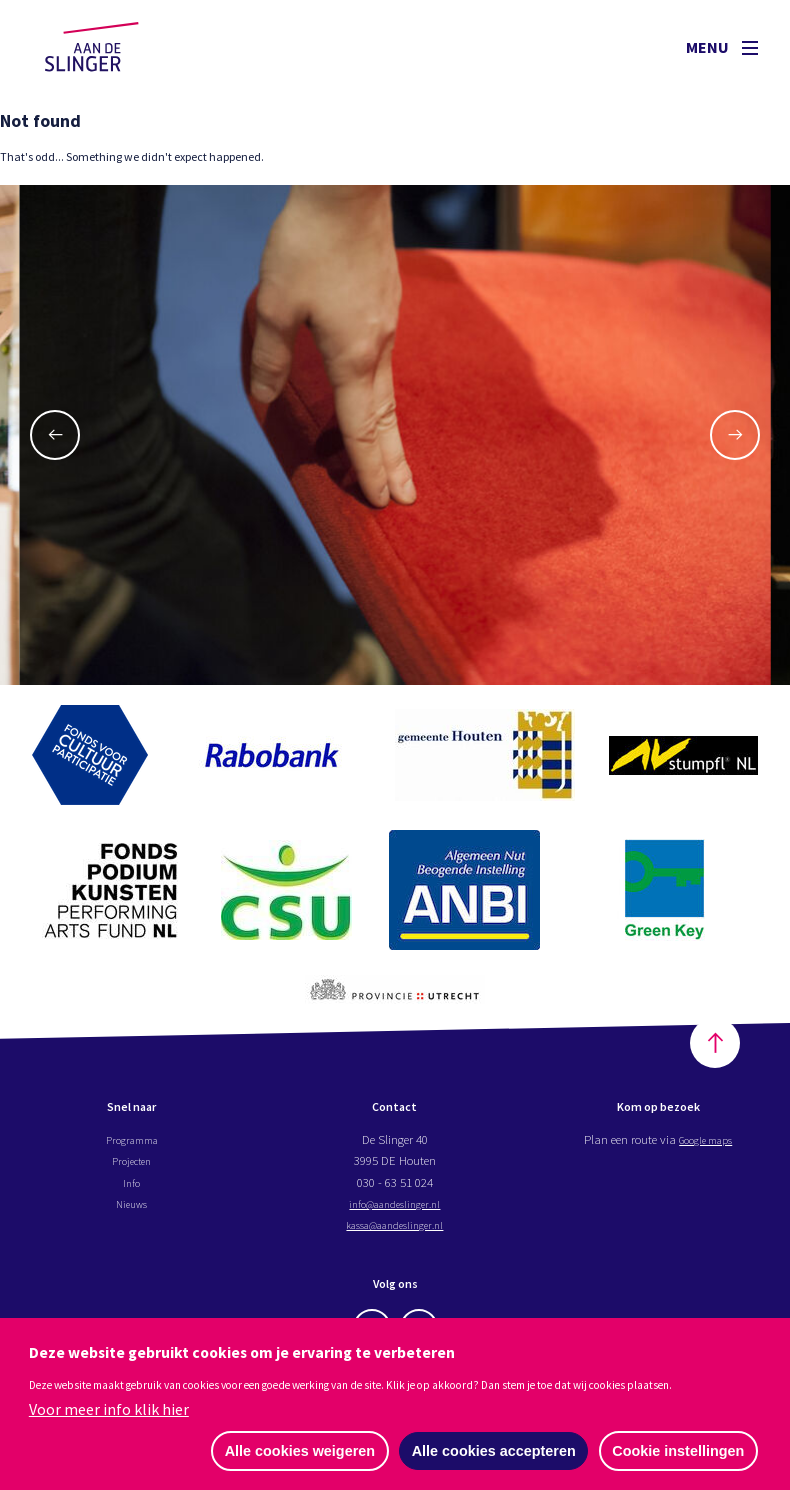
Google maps (705, 1144)
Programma (131, 1144)
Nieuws (131, 1208)
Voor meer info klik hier (109, 1408)
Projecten (132, 1166)
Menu (722, 47)
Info (131, 1187)
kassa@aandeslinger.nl (394, 1230)
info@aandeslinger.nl (395, 1208)
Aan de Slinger (111, 47)
